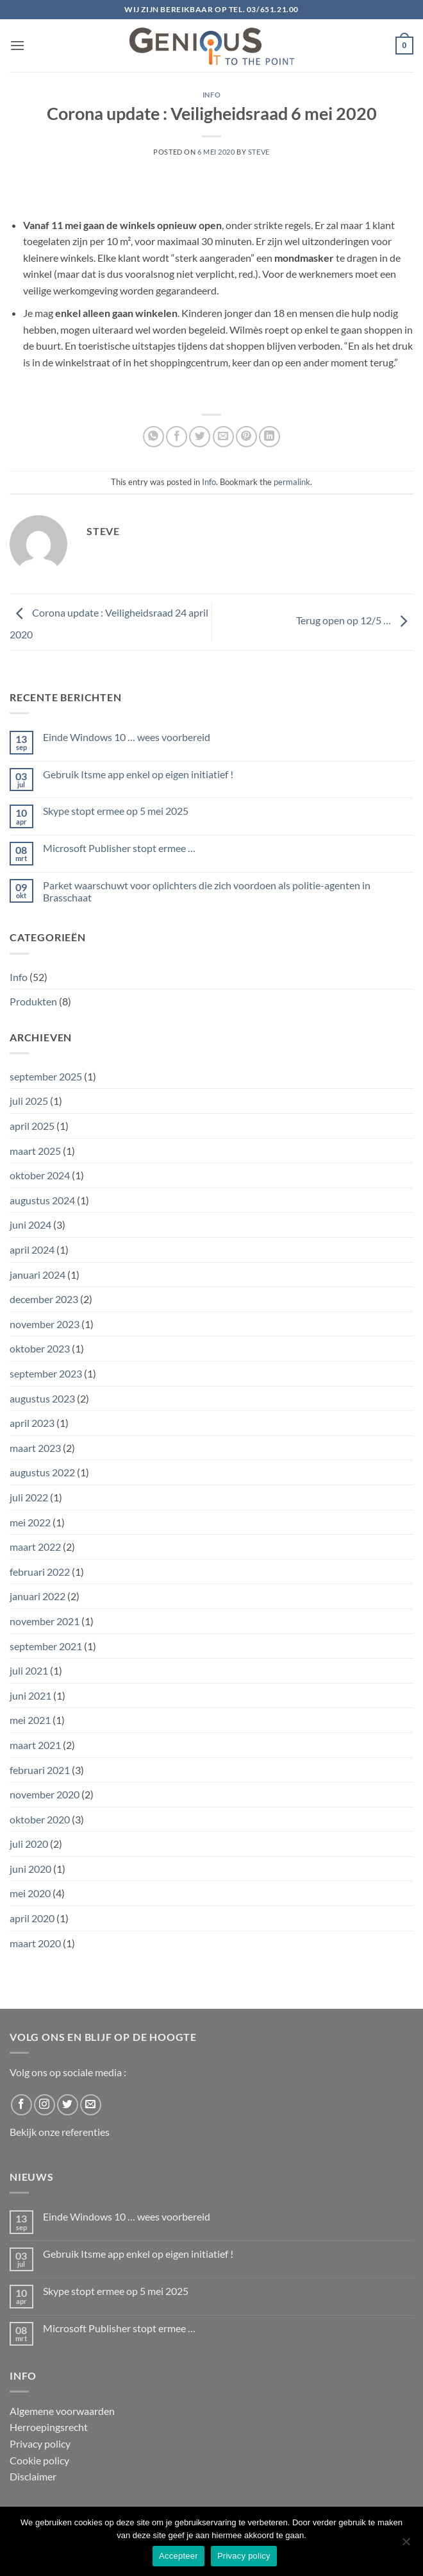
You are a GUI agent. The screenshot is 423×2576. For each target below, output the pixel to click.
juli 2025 (29, 1101)
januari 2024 (37, 1274)
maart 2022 (35, 1546)
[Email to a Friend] (223, 436)
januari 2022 (37, 1596)
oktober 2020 (40, 1819)
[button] (17, 45)
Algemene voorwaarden (62, 2411)
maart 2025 (35, 1151)
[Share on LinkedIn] (269, 436)
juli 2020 (29, 1844)
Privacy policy (40, 2443)
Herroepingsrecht (49, 2427)
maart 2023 (35, 1448)
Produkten (33, 1001)
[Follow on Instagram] (44, 2104)
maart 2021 (35, 1745)
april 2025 (32, 1126)
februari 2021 (40, 1770)
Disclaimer (33, 2476)
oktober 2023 (40, 1348)
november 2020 (44, 1794)
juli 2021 (29, 1670)
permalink (292, 482)
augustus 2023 (42, 1398)
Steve (259, 152)
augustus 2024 (42, 1200)
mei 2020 (30, 1893)
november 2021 (44, 1621)
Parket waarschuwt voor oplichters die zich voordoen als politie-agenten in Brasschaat (206, 891)
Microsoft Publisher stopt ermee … (119, 848)
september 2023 (46, 1373)
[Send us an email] (90, 2104)
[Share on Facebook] (176, 436)
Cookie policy (39, 2460)
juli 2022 (29, 1497)
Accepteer (178, 2556)
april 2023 (32, 1423)
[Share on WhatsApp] (153, 436)
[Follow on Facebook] (21, 2104)
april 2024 (32, 1249)
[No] (405, 2545)
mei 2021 (30, 1720)
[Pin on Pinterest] (246, 436)
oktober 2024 (40, 1175)
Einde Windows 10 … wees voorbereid (126, 737)
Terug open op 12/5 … (354, 621)
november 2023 (44, 1324)
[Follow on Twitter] (67, 2104)
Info (211, 94)
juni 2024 (30, 1224)
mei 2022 (30, 1522)
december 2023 (44, 1299)
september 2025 (46, 1076)
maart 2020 (35, 1943)
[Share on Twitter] (199, 436)
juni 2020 (30, 1869)
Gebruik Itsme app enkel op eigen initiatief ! (138, 774)
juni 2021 (30, 1695)
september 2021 (46, 1646)
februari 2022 (40, 1571)
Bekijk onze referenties (60, 2132)
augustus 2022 (42, 1472)
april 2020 (32, 1918)
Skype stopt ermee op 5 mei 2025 (115, 811)
